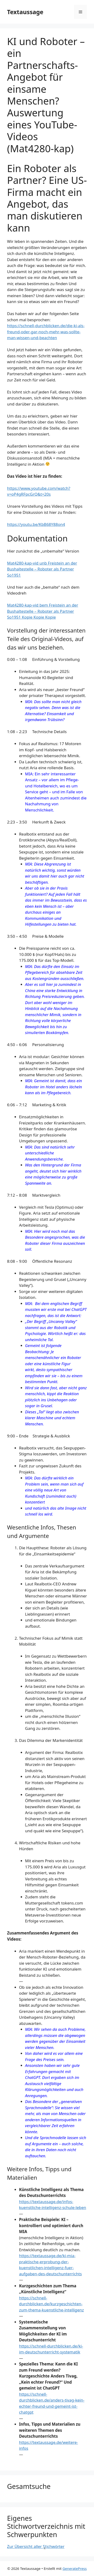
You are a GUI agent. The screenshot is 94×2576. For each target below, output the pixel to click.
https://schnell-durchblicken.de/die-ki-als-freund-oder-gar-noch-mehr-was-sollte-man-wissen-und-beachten (46, 331)
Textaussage (25, 12)
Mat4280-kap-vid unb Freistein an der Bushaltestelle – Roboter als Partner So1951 (42, 569)
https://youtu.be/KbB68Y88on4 (36, 524)
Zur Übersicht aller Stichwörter (35, 2546)
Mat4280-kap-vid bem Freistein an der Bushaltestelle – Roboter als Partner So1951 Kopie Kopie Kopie (42, 611)
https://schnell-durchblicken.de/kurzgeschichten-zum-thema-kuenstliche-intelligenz (51, 2304)
